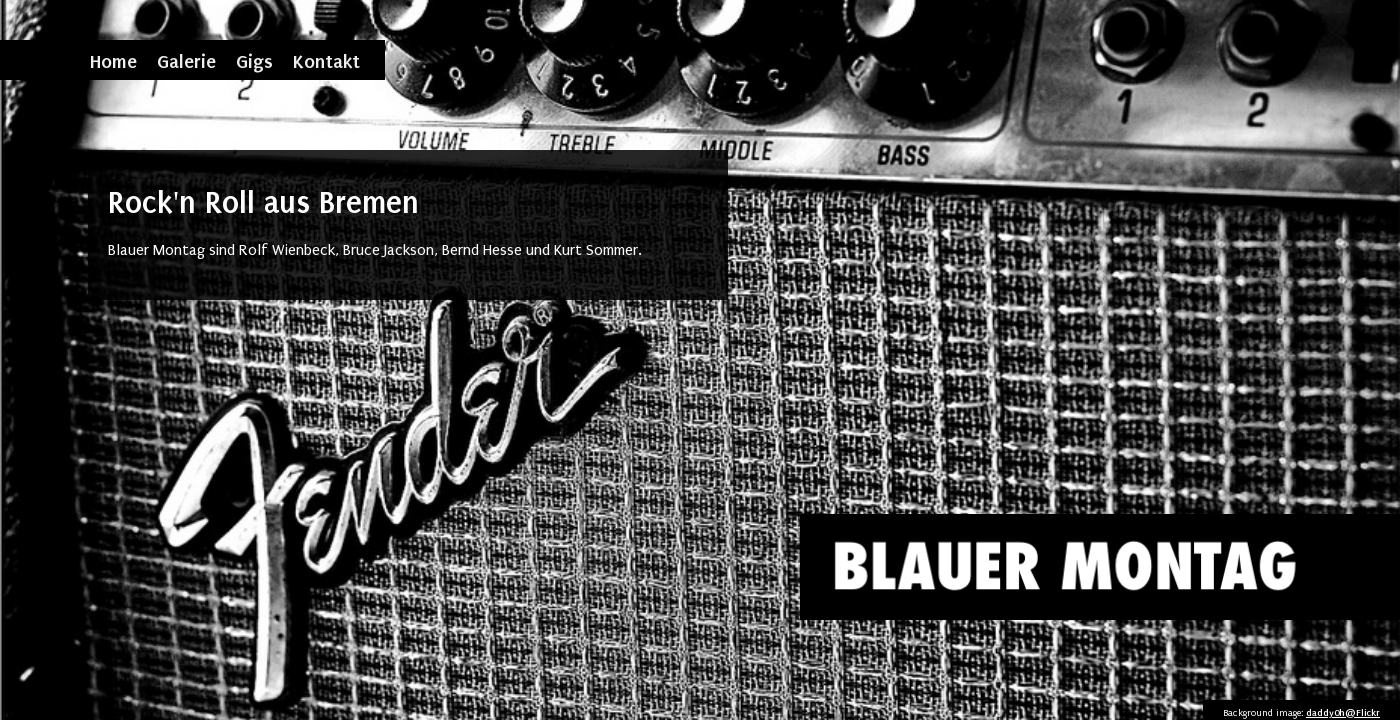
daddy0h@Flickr (1343, 712)
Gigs (254, 61)
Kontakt (326, 61)
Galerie (186, 61)
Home (113, 61)
